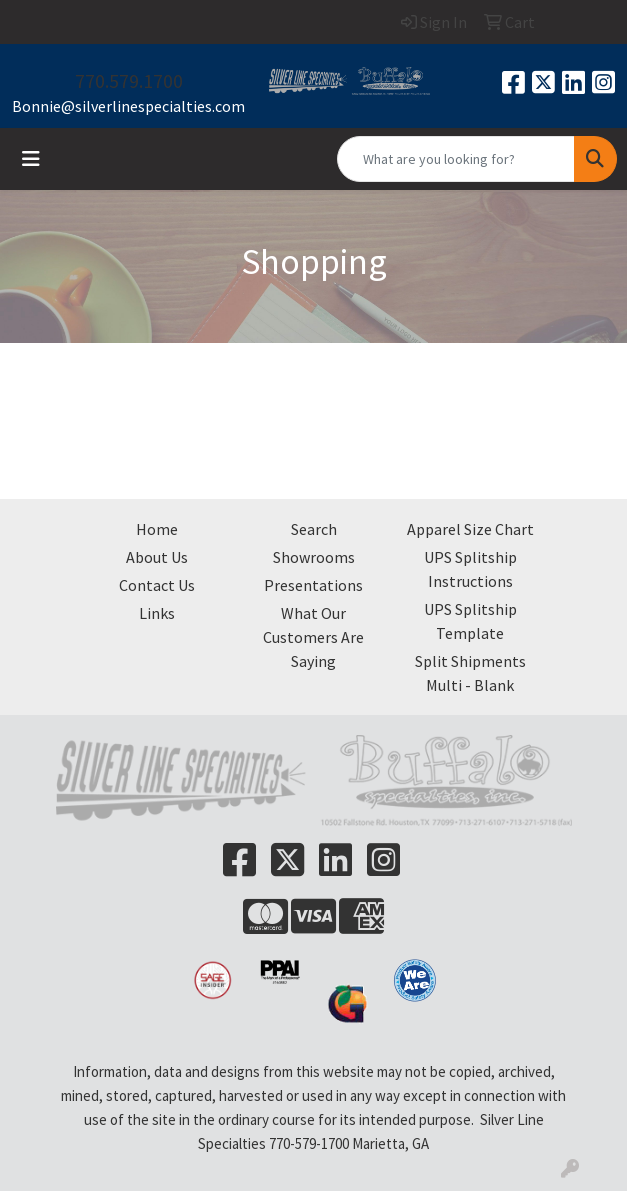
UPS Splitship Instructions (470, 569)
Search (314, 529)
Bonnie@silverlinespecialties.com (128, 106)
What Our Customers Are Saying (313, 637)
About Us (157, 557)
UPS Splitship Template (470, 621)
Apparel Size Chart (470, 529)
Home (157, 529)
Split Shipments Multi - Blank (470, 673)
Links (157, 613)
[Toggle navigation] (31, 159)
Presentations (313, 585)
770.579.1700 (129, 80)
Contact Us (157, 585)
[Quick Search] (456, 159)
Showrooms (314, 557)
